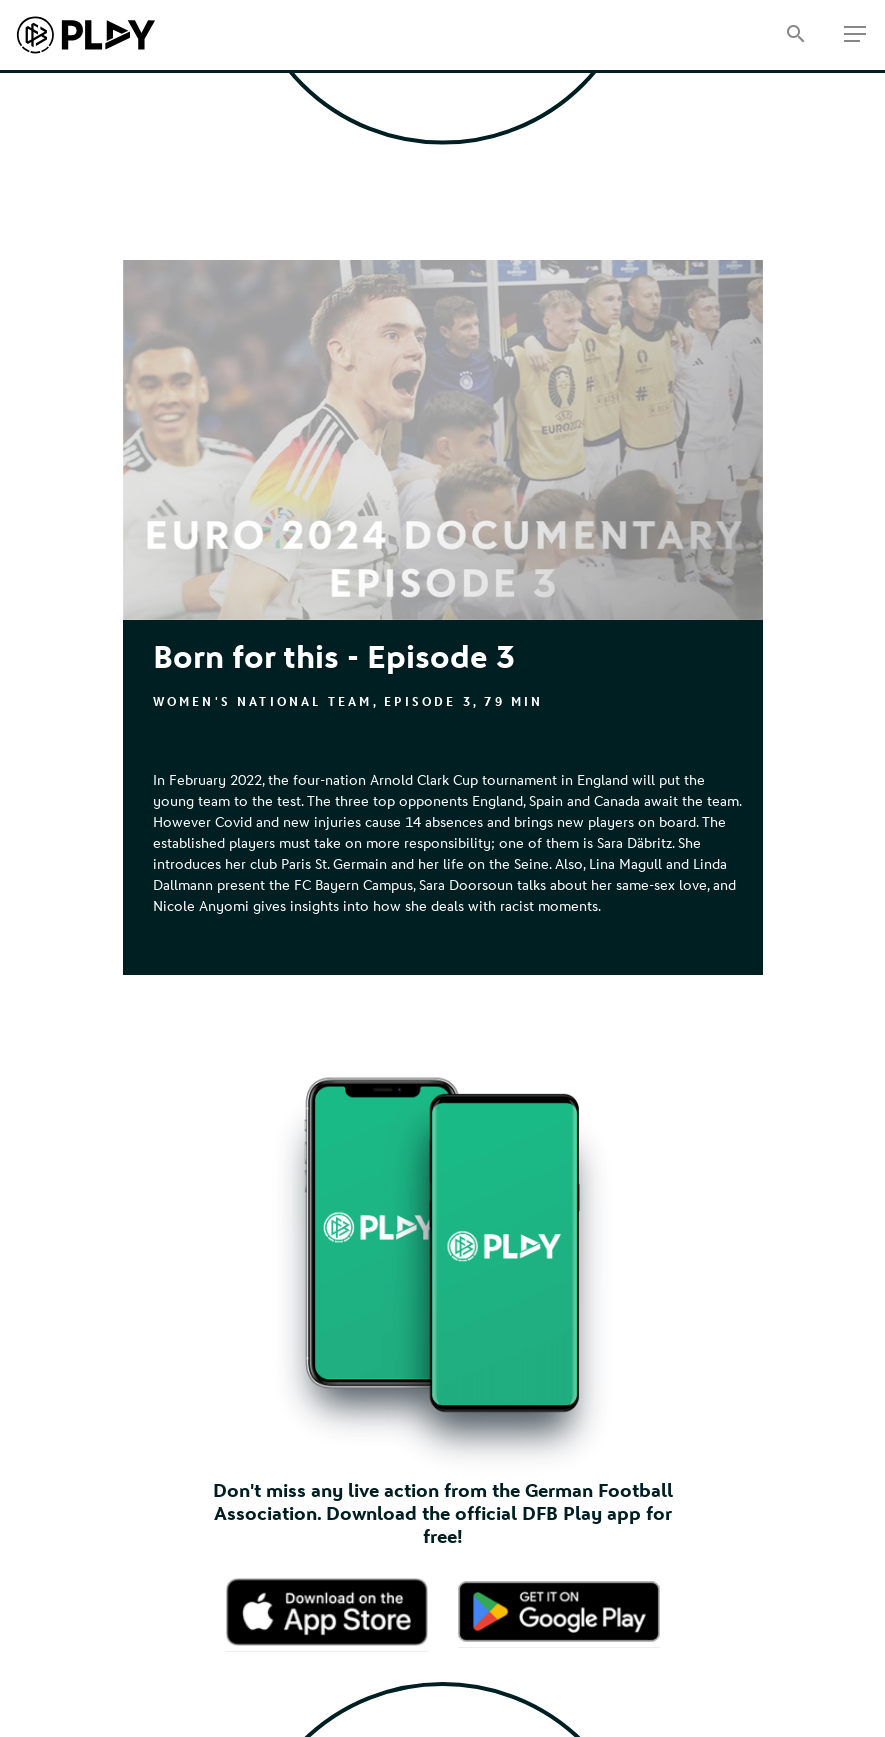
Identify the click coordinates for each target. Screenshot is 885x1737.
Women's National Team (263, 702)
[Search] (795, 35)
